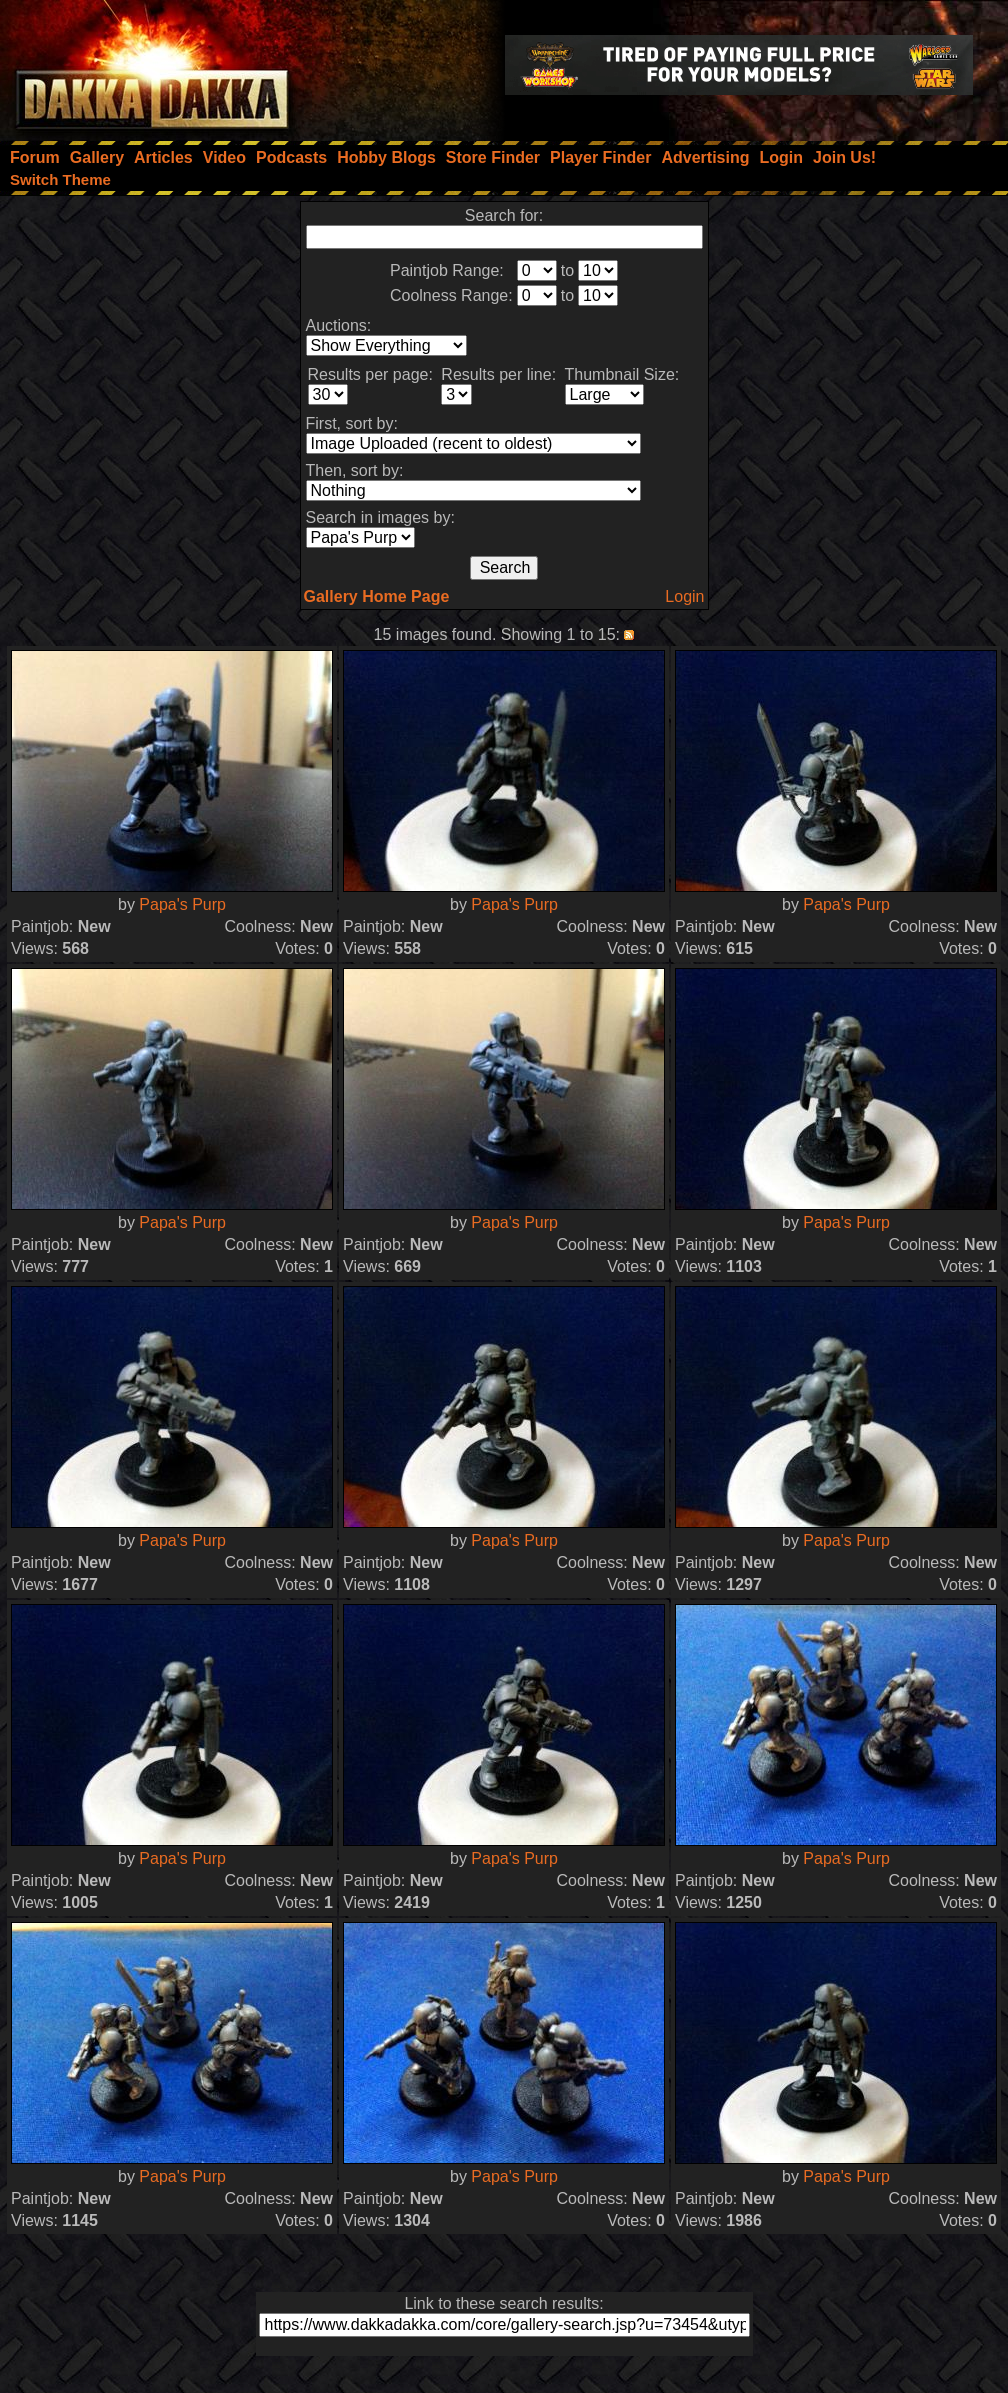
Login (684, 596)
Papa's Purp (182, 904)
